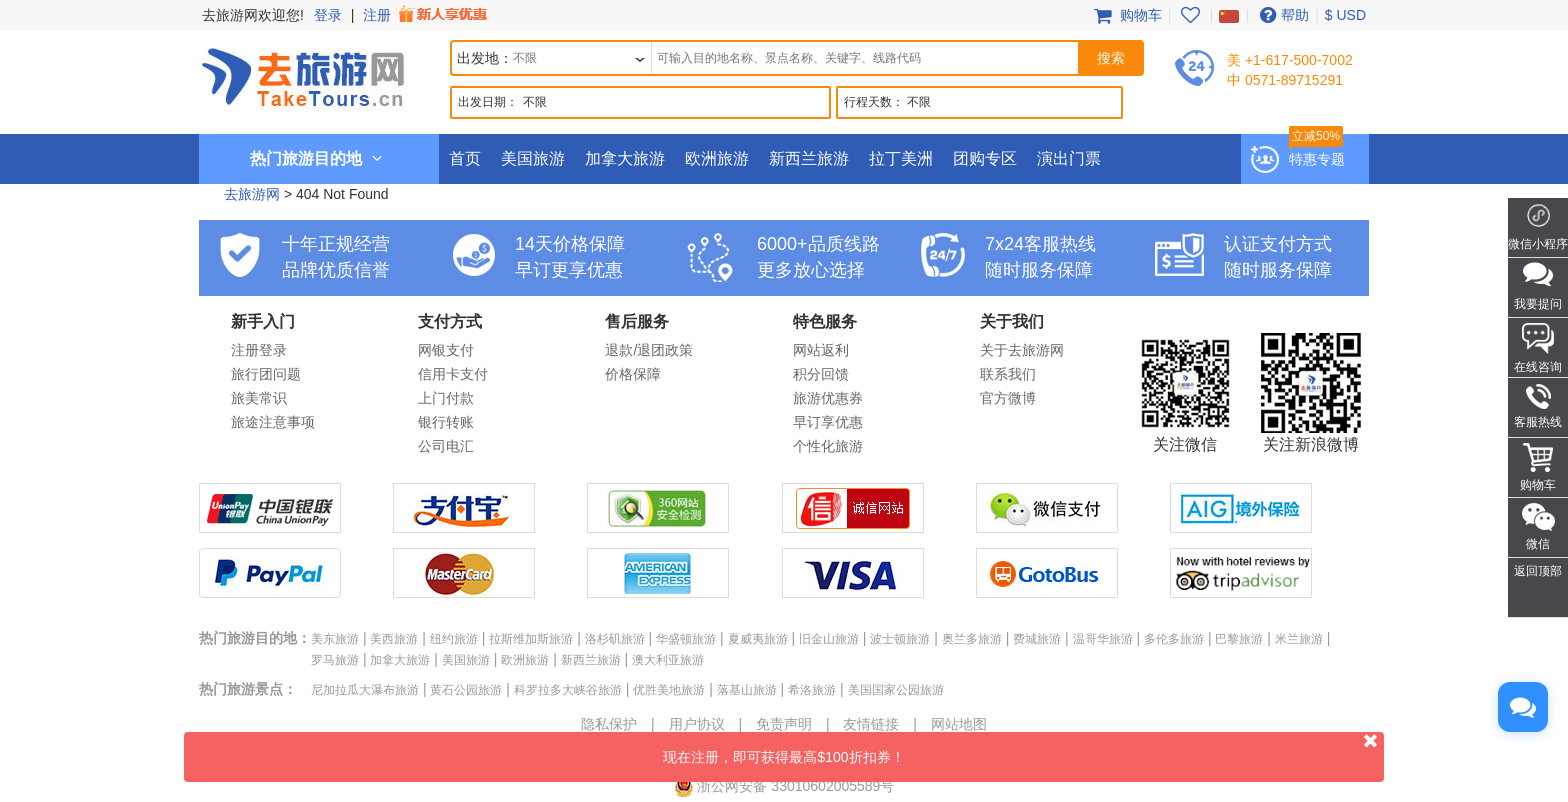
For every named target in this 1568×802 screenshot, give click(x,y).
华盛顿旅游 (686, 639)
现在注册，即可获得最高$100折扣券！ (1023, 748)
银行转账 (446, 422)
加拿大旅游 (625, 158)
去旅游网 (252, 194)
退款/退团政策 (649, 350)
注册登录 (259, 350)
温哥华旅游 (1103, 639)
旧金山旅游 (829, 639)
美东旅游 (335, 639)
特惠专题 (1317, 159)
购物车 (1126, 15)
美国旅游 (533, 158)
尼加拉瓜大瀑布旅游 (365, 690)
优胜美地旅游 (669, 690)
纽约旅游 (454, 639)
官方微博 (1008, 398)
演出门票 (1069, 158)
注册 (427, 15)
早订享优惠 (828, 422)
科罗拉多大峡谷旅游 (568, 690)
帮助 (1282, 15)
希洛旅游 (812, 690)
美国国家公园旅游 (896, 690)
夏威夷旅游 (758, 639)
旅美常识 (259, 398)
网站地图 (959, 724)
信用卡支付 (453, 374)
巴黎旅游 (1239, 639)
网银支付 (446, 350)
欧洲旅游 (717, 158)
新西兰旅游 (809, 158)
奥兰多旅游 (972, 639)
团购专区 (985, 158)
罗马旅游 (335, 660)
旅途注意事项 (273, 422)
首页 (465, 158)
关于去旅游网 (1022, 350)
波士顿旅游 (900, 639)
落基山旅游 (747, 690)
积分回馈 (821, 374)
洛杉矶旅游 (615, 639)
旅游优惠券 (828, 398)
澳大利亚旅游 (668, 660)
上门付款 (446, 398)
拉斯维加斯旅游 (531, 639)
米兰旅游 (1299, 639)
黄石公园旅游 (466, 690)
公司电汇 (446, 446)
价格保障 (633, 374)
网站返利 (821, 350)
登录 (328, 15)
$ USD (1345, 15)
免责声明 (784, 724)
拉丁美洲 (901, 158)
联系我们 (1008, 374)
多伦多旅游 (1174, 639)
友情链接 (871, 724)
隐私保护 (609, 724)
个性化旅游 (828, 446)
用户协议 (697, 724)
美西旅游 (394, 639)
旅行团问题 (266, 374)
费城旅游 (1037, 639)
